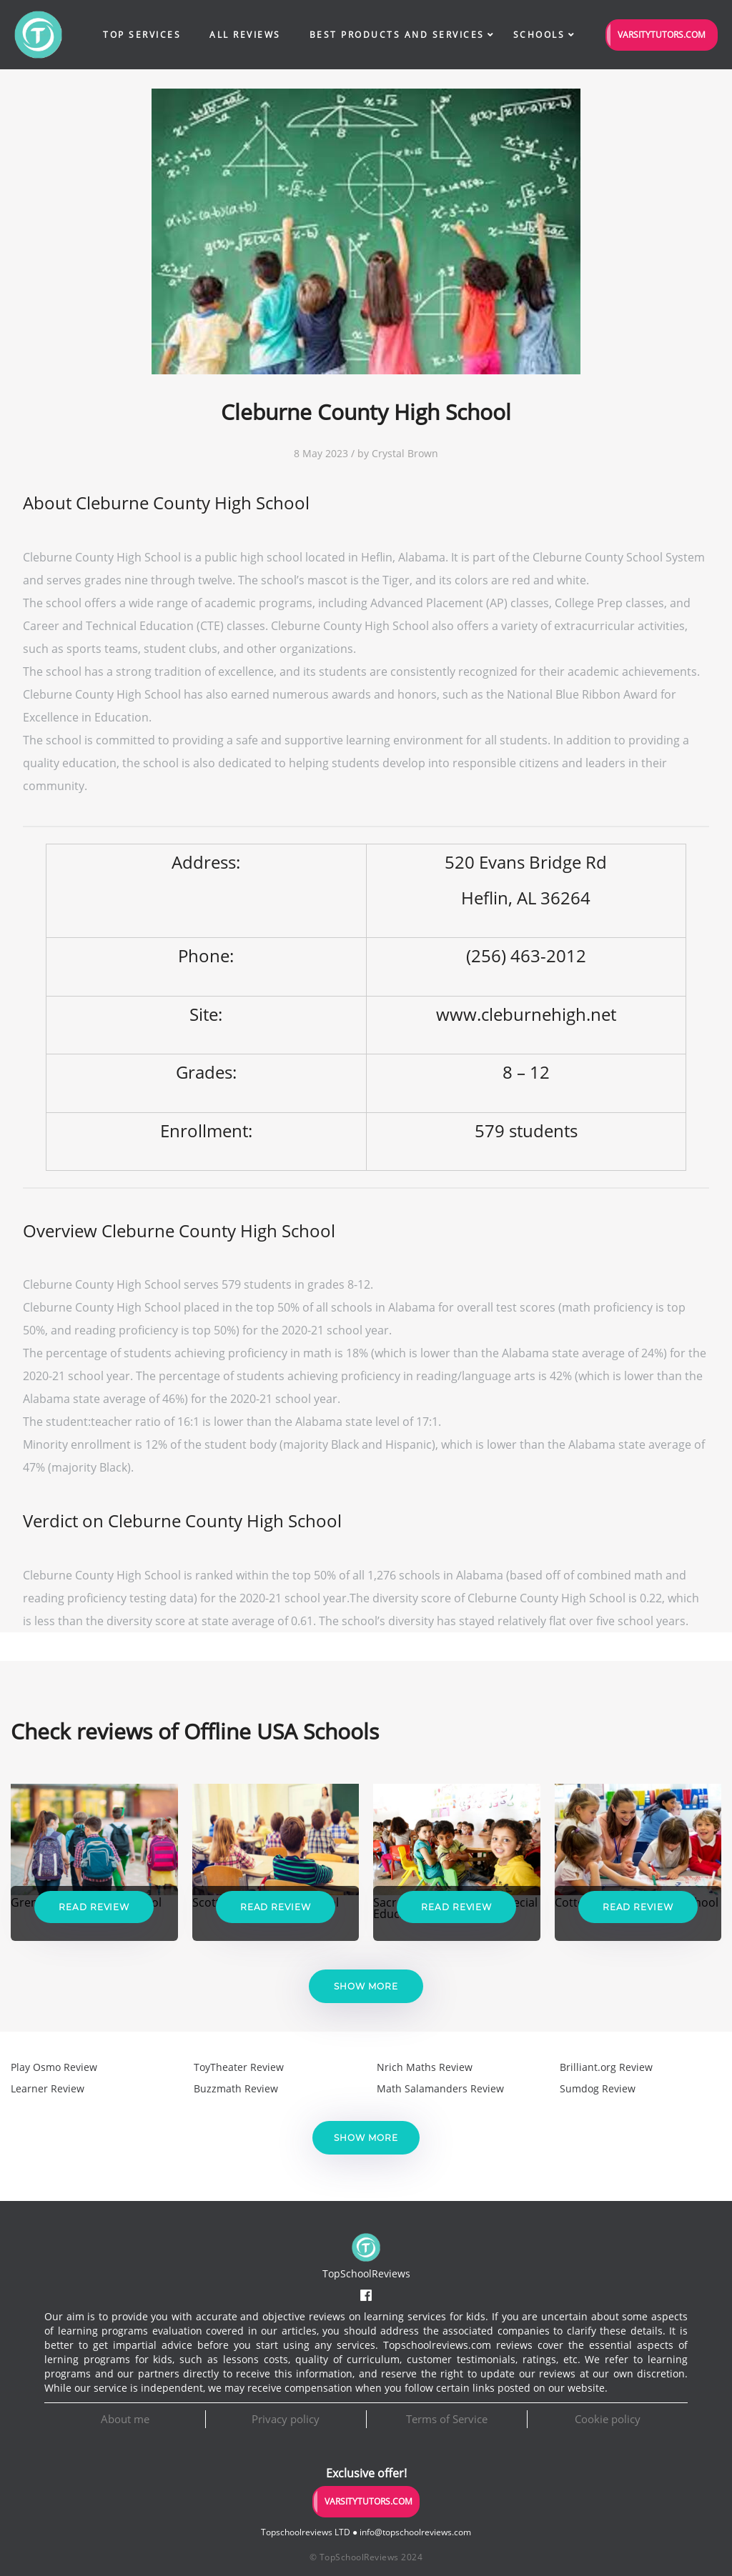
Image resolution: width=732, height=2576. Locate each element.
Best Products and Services (397, 35)
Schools (539, 35)
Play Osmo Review (54, 2067)
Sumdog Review (597, 2088)
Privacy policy (286, 2419)
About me (125, 2419)
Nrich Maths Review (425, 2067)
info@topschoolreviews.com (415, 2532)
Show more (365, 1986)
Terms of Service (447, 2419)
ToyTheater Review (239, 2067)
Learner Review (47, 2088)
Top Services (142, 35)
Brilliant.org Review (606, 2067)
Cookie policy (607, 2419)
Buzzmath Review (236, 2088)
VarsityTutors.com (662, 35)
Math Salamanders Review (440, 2088)
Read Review (94, 1907)
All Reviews (245, 35)
